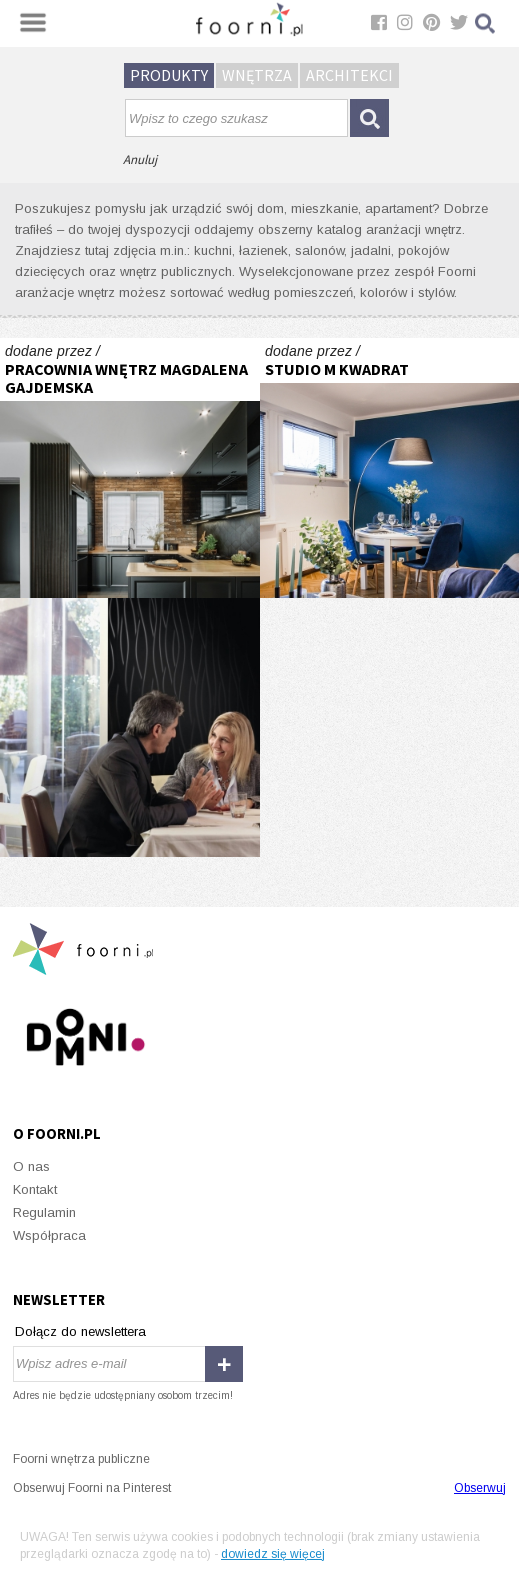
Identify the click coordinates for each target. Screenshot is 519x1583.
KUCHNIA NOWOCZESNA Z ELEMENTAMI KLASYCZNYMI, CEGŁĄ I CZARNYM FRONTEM (130, 468)
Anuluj (140, 159)
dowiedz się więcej (273, 1554)
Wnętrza (257, 75)
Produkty (169, 75)
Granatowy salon (390, 468)
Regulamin (44, 1212)
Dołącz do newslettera (80, 1331)
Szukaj (486, 23)
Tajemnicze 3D (130, 728)
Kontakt (35, 1189)
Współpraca (49, 1235)
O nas (31, 1166)
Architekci (349, 75)
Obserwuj (480, 1488)
